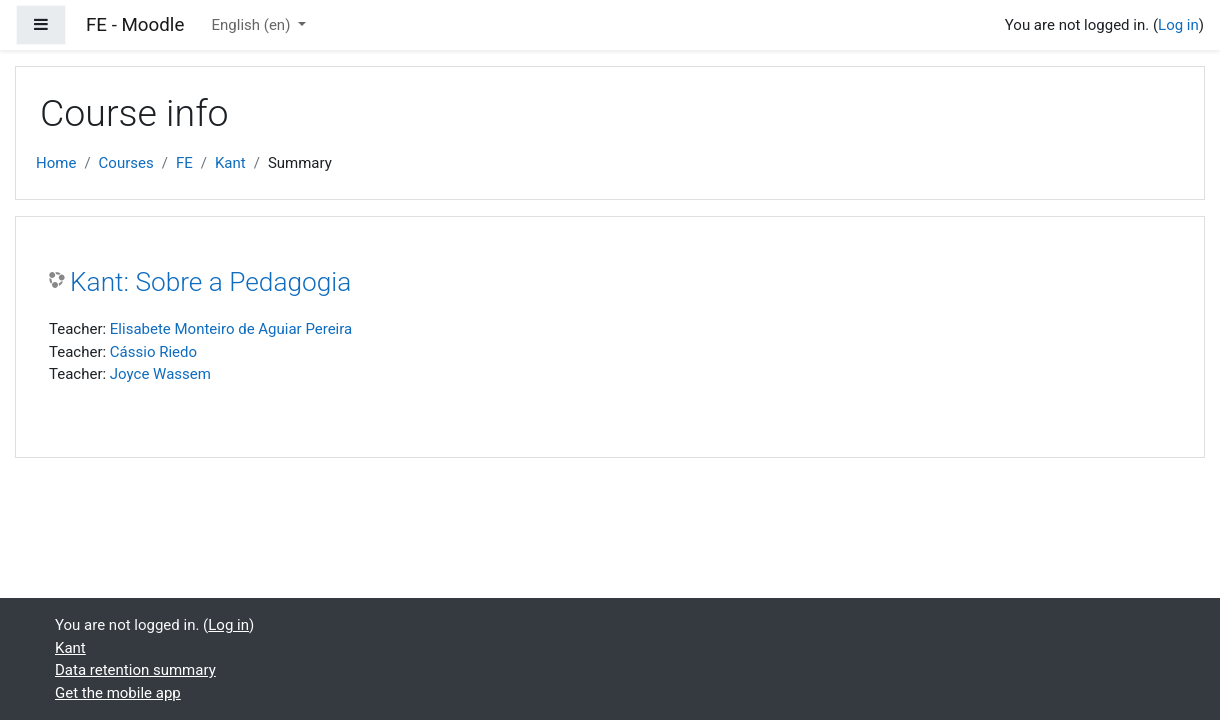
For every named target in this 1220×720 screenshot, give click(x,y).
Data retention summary (135, 670)
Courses (126, 163)
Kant (230, 163)
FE (184, 163)
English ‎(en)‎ (253, 25)
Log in (1178, 25)
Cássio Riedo (153, 352)
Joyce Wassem (160, 374)
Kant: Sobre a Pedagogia (210, 282)
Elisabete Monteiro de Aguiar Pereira (231, 329)
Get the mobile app (118, 693)
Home (56, 163)
